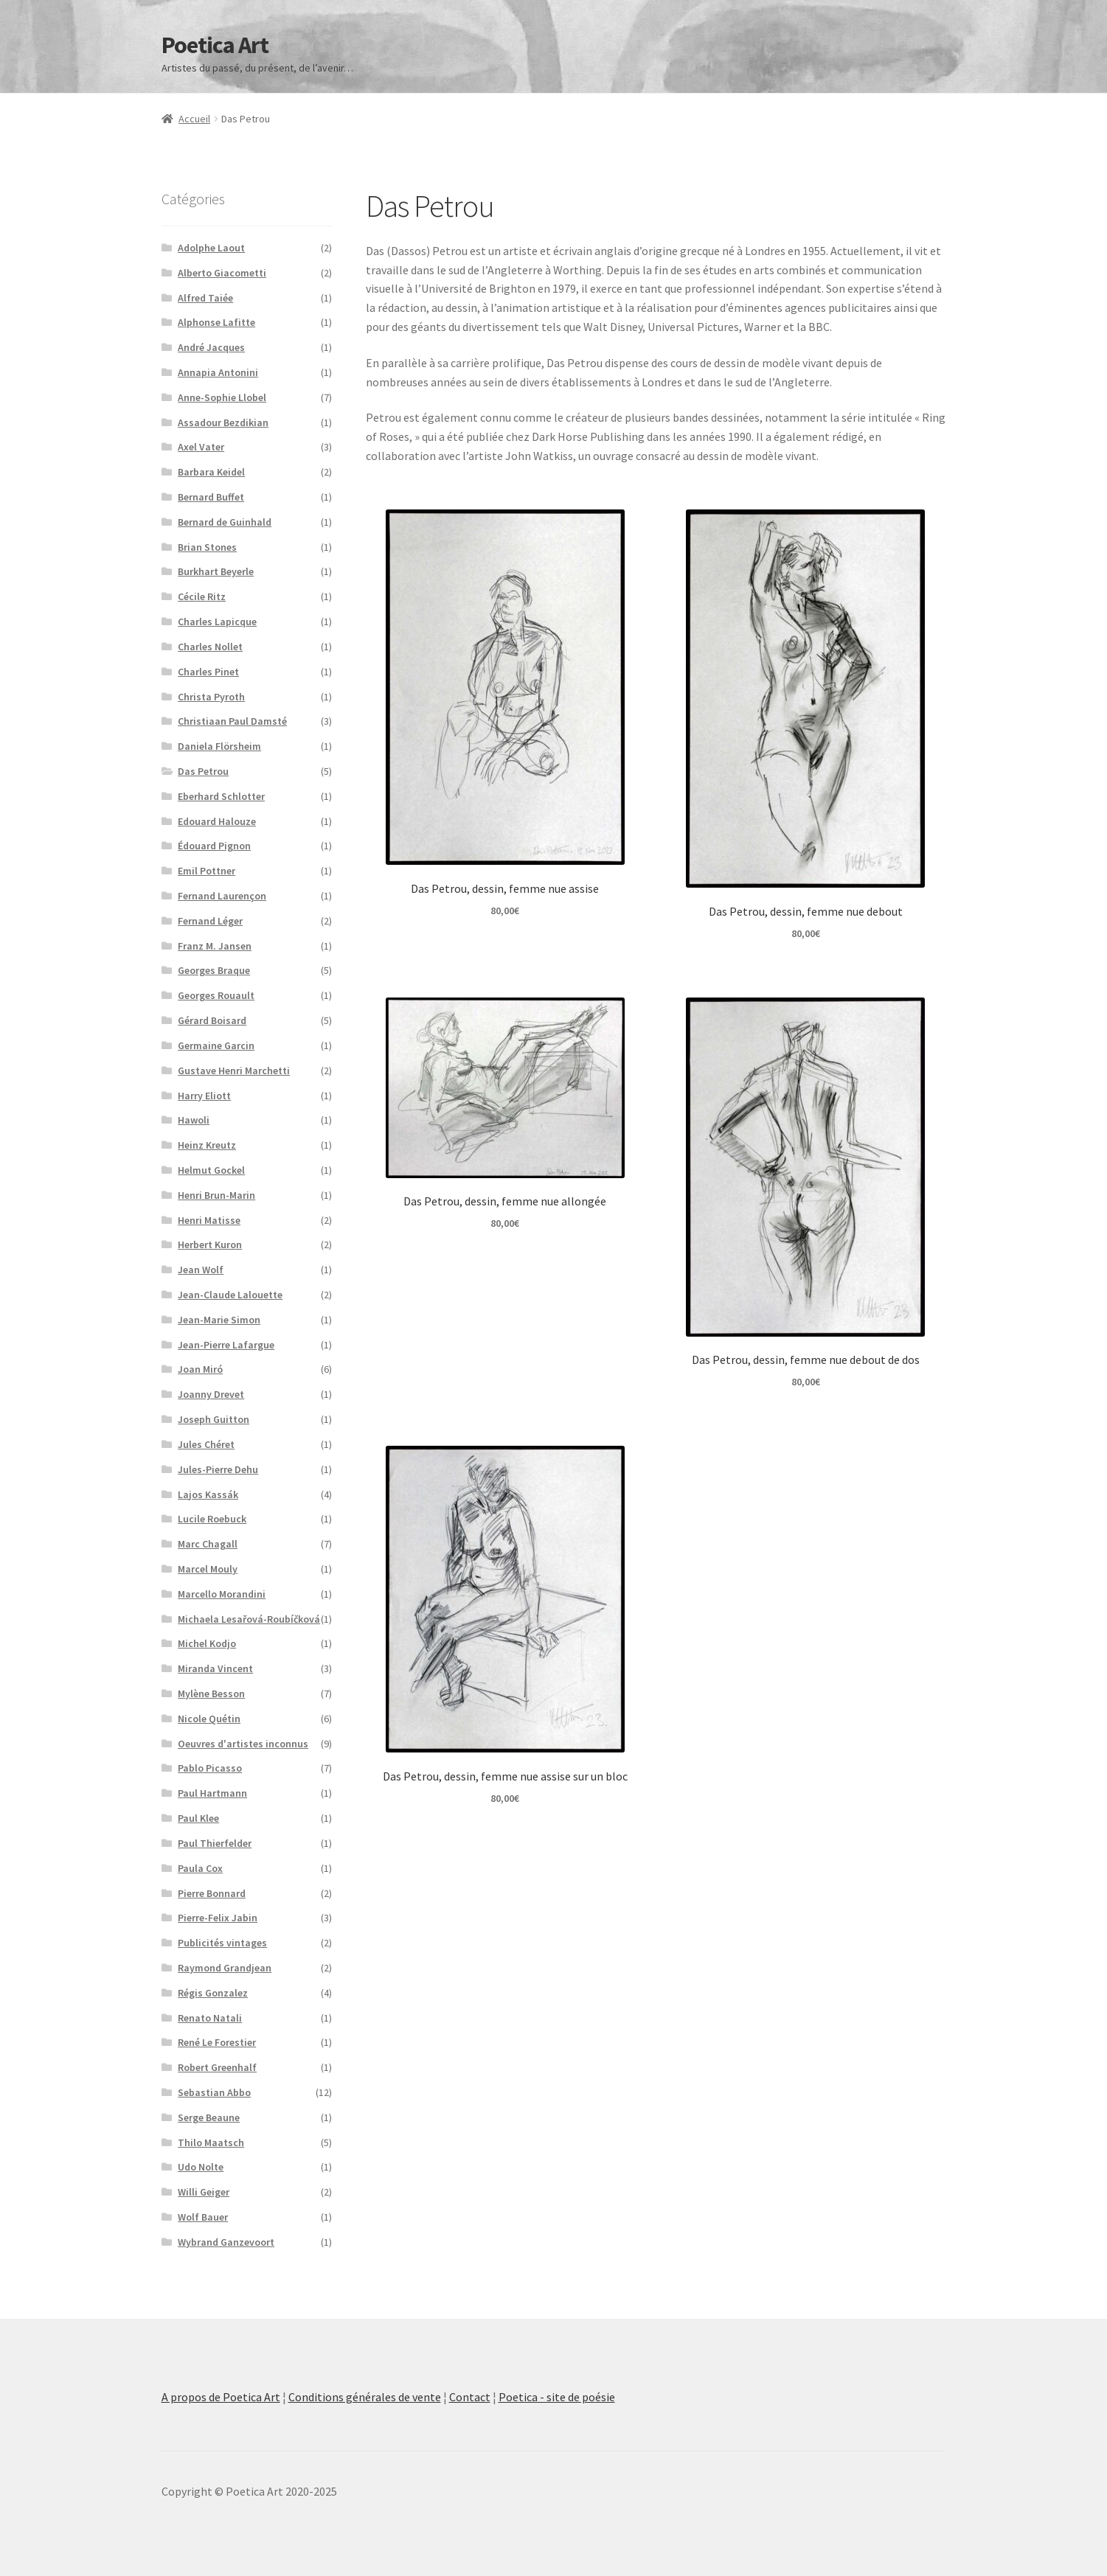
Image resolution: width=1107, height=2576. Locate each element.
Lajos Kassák (208, 1494)
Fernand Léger (210, 920)
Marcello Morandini (222, 1594)
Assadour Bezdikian (223, 422)
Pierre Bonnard (212, 1893)
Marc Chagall (207, 1543)
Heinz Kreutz (207, 1145)
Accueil (194, 118)
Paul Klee (198, 1818)
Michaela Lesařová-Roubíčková (249, 1619)
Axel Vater (201, 446)
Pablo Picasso (210, 1768)
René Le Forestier (217, 2042)
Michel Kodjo (207, 1643)
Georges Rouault (216, 995)
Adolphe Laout (211, 247)
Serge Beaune (209, 2117)
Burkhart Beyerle (216, 571)
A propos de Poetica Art (221, 2396)
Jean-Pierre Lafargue (226, 1344)
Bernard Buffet (211, 497)
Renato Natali (210, 2018)
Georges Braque (214, 970)
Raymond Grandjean (224, 1967)
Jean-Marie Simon (219, 1319)
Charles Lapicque (217, 621)
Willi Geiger (203, 2192)
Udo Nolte (200, 2166)
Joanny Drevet (211, 1394)
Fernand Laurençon (222, 895)
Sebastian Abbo (214, 2092)
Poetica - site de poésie (557, 2396)
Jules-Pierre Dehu (218, 1469)
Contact (469, 2396)
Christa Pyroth (211, 696)
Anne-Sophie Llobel (222, 397)
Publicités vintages (222, 1942)
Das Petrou (203, 771)
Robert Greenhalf (217, 2067)
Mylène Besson (211, 1693)
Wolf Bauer (203, 2217)
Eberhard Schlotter (221, 796)
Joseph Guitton (213, 1419)
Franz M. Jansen (214, 946)
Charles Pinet (208, 671)
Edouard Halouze (217, 821)
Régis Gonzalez (213, 1992)
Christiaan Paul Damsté (232, 721)
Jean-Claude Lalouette (230, 1294)
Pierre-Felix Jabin (217, 1917)
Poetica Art (215, 45)
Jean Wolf (200, 1269)
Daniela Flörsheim (219, 746)
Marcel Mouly (207, 1569)
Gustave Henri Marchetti (234, 1070)
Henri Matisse (209, 1220)
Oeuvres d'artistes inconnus (243, 1743)
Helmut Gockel (211, 1170)
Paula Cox (200, 1868)
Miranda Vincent (215, 1668)
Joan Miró (200, 1369)
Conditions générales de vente (364, 2396)
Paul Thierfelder (214, 1843)
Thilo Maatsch (211, 2142)
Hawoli (193, 1120)
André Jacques (211, 347)
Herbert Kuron (210, 1244)
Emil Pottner (206, 870)
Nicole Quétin (209, 1718)
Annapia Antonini (218, 372)
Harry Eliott (204, 1095)
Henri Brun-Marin (216, 1195)
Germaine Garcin (216, 1045)
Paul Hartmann (212, 1793)
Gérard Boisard (212, 1020)
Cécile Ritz (202, 596)
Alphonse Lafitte (216, 322)
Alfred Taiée (205, 297)
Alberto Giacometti (222, 272)
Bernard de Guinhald (224, 522)
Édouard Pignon (214, 845)
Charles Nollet (210, 646)
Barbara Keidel (211, 471)
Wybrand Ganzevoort (226, 2242)
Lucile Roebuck (212, 1518)
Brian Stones (207, 547)
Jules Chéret (206, 1444)
